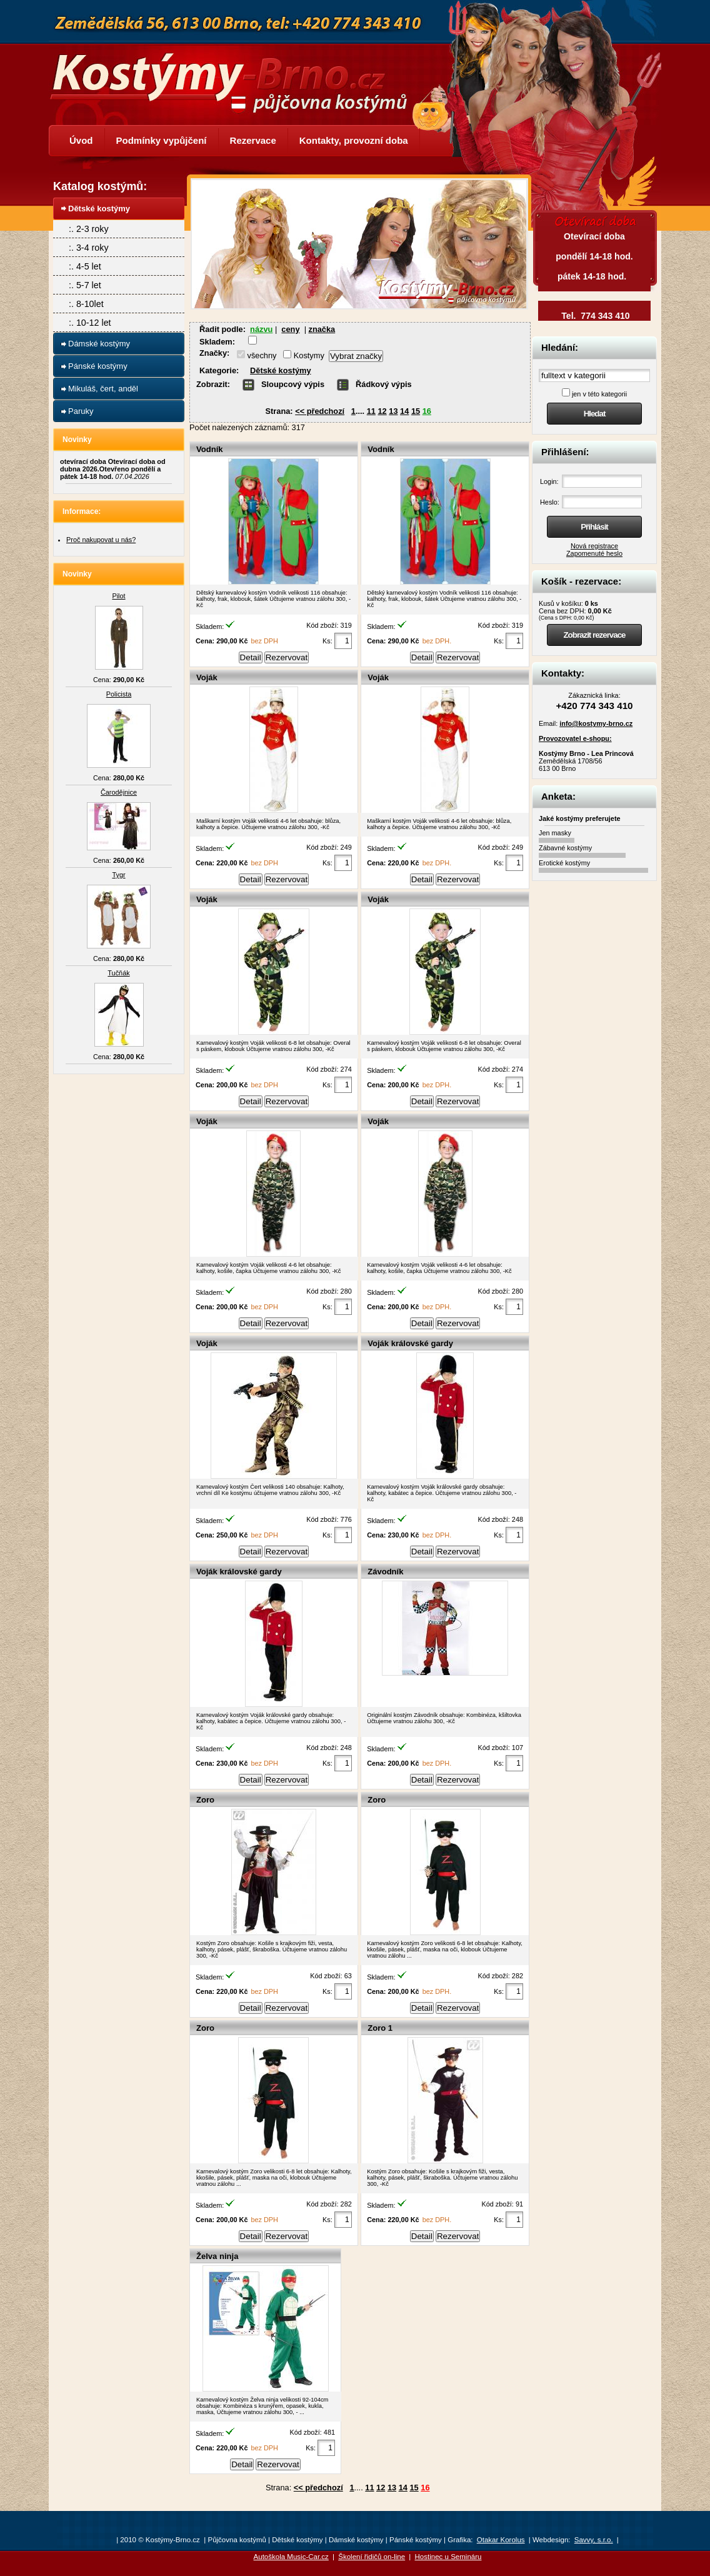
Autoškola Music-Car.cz (291, 2556)
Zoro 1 (380, 2028)
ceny (290, 329)
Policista (119, 694)
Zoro (205, 1799)
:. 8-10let (86, 304)
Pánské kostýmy (98, 366)
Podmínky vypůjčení (161, 140)
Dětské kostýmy (280, 370)
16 (426, 411)
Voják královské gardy (410, 1343)
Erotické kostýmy (564, 863)
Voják (207, 677)
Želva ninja (217, 2256)
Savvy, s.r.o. (593, 2539)
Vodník (209, 449)
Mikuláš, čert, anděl (103, 388)
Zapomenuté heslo (594, 553)
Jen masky (555, 833)
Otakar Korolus (501, 2539)
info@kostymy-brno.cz (595, 723)
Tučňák (118, 973)
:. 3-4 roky (89, 248)
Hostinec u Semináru (448, 2556)
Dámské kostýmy (99, 343)
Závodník (385, 1571)
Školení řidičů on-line (371, 2556)
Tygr (118, 874)
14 (404, 411)
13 (393, 411)
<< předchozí (319, 411)
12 (382, 411)
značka (322, 329)
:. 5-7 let (85, 285)
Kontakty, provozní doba (353, 140)
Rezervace (253, 140)
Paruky (80, 411)
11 (371, 411)
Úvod (81, 140)
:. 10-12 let (90, 323)
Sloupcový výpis (292, 384)
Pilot (118, 596)
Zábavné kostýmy (565, 848)
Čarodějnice (119, 792)
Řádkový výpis (384, 384)
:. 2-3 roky (89, 229)
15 (415, 411)
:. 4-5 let (85, 266)
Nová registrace (594, 546)
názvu (261, 329)
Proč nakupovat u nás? (101, 539)
